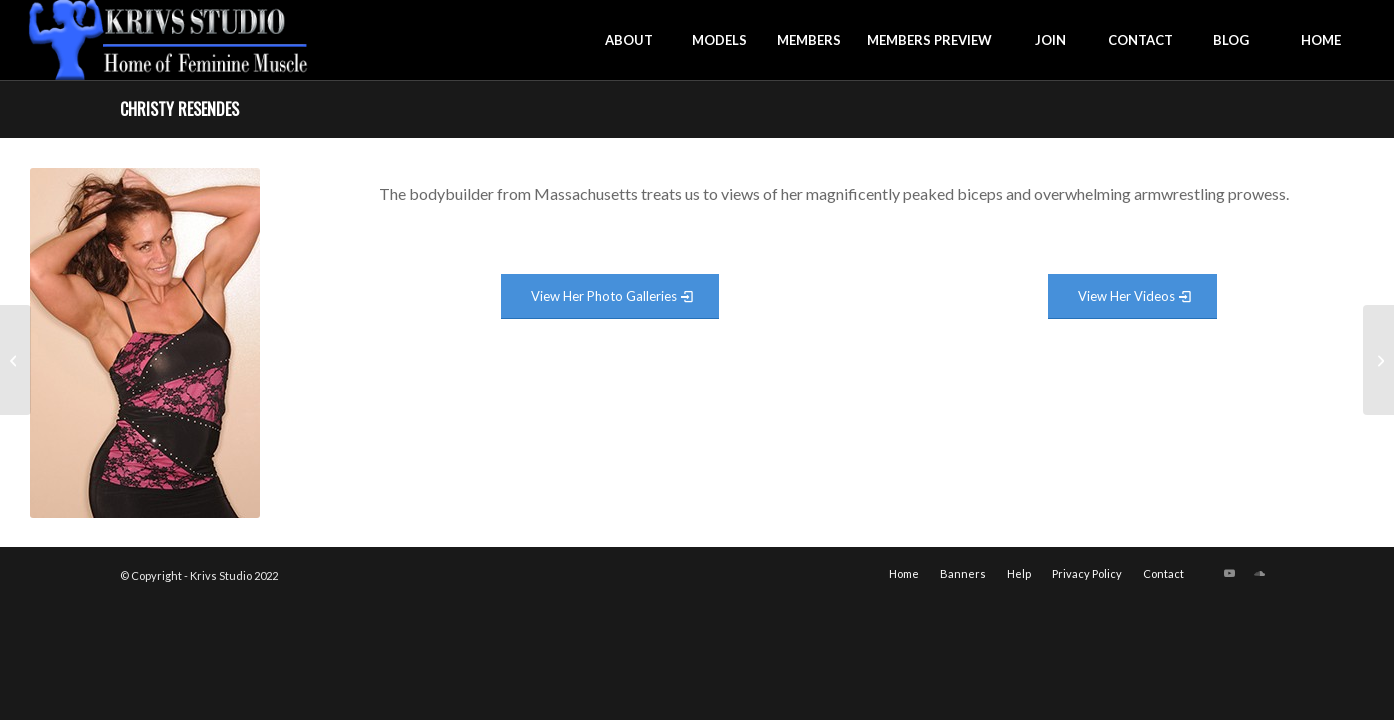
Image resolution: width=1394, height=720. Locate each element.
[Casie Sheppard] (15, 360)
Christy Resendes (179, 109)
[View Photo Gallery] (610, 296)
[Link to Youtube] (1229, 573)
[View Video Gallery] (1132, 296)
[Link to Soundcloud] (1259, 573)
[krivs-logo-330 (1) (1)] (168, 40)
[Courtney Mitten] (1378, 360)
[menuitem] (629, 40)
